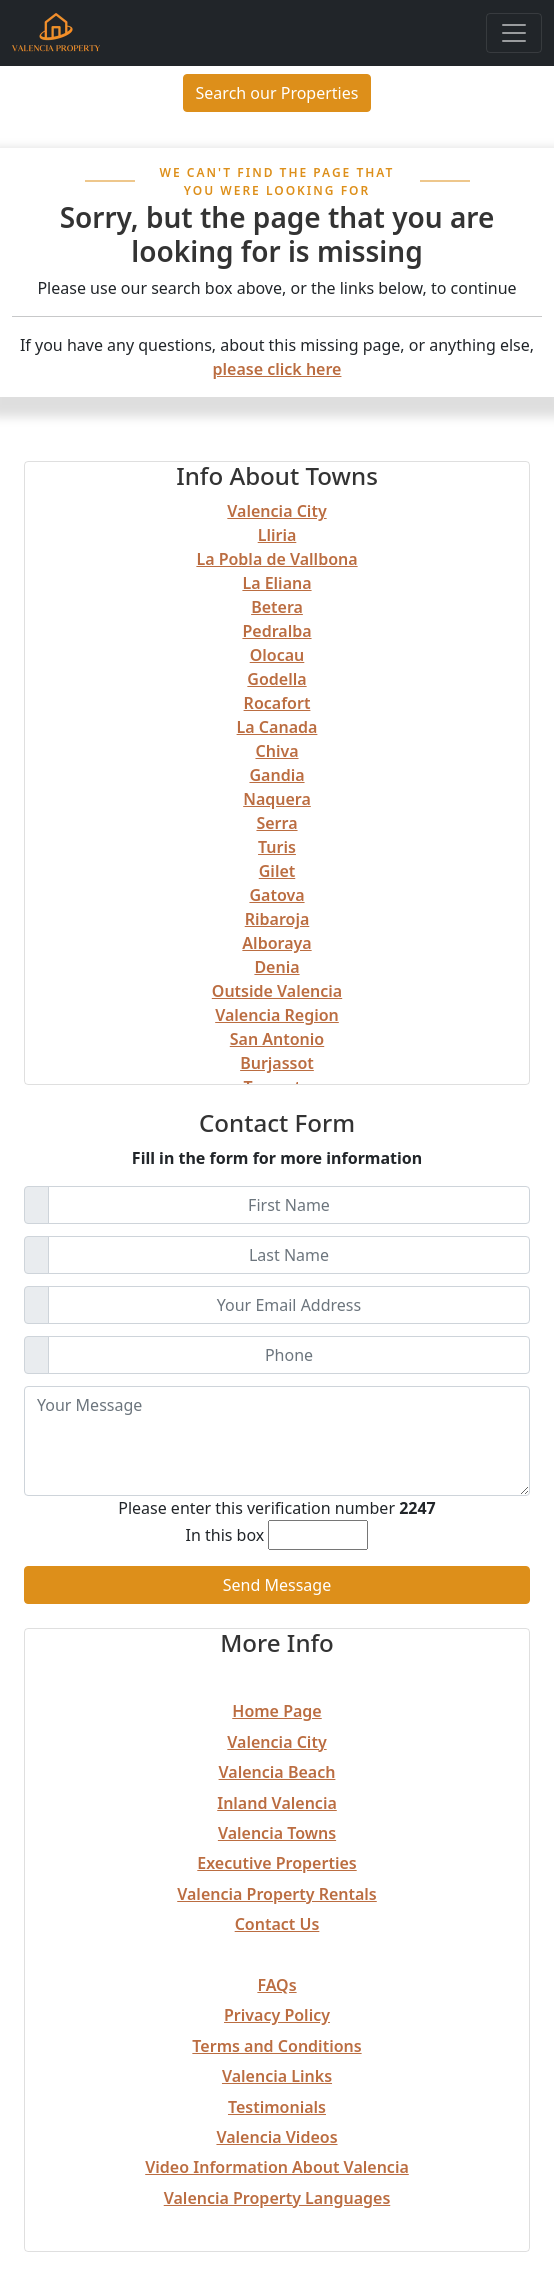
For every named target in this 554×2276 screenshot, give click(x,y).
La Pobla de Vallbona (276, 559)
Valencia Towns (277, 1833)
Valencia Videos (276, 2137)
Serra (276, 823)
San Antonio (277, 1039)
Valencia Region (277, 1015)
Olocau (277, 655)
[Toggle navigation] (514, 33)
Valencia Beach (277, 1772)
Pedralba (276, 631)
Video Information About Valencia (277, 2167)
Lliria (277, 535)
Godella (276, 679)
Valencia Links (277, 2076)
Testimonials (277, 2107)
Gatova (276, 895)
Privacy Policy (277, 2015)
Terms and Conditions (276, 2046)
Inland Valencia (277, 1803)
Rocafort (277, 703)
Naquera (277, 799)
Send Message (277, 1585)
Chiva (276, 751)
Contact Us (277, 1924)
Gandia (276, 775)
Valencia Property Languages (277, 2198)
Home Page (276, 1711)
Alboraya (276, 943)
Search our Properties (277, 93)
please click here (277, 369)
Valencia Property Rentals (277, 1894)
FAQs (276, 1985)
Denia (276, 967)
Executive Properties (276, 1863)
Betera (277, 607)
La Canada (277, 727)
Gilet (277, 871)
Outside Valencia (277, 991)
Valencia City (276, 511)
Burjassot (277, 1063)
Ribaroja (277, 919)
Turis (277, 847)
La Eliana (276, 583)
